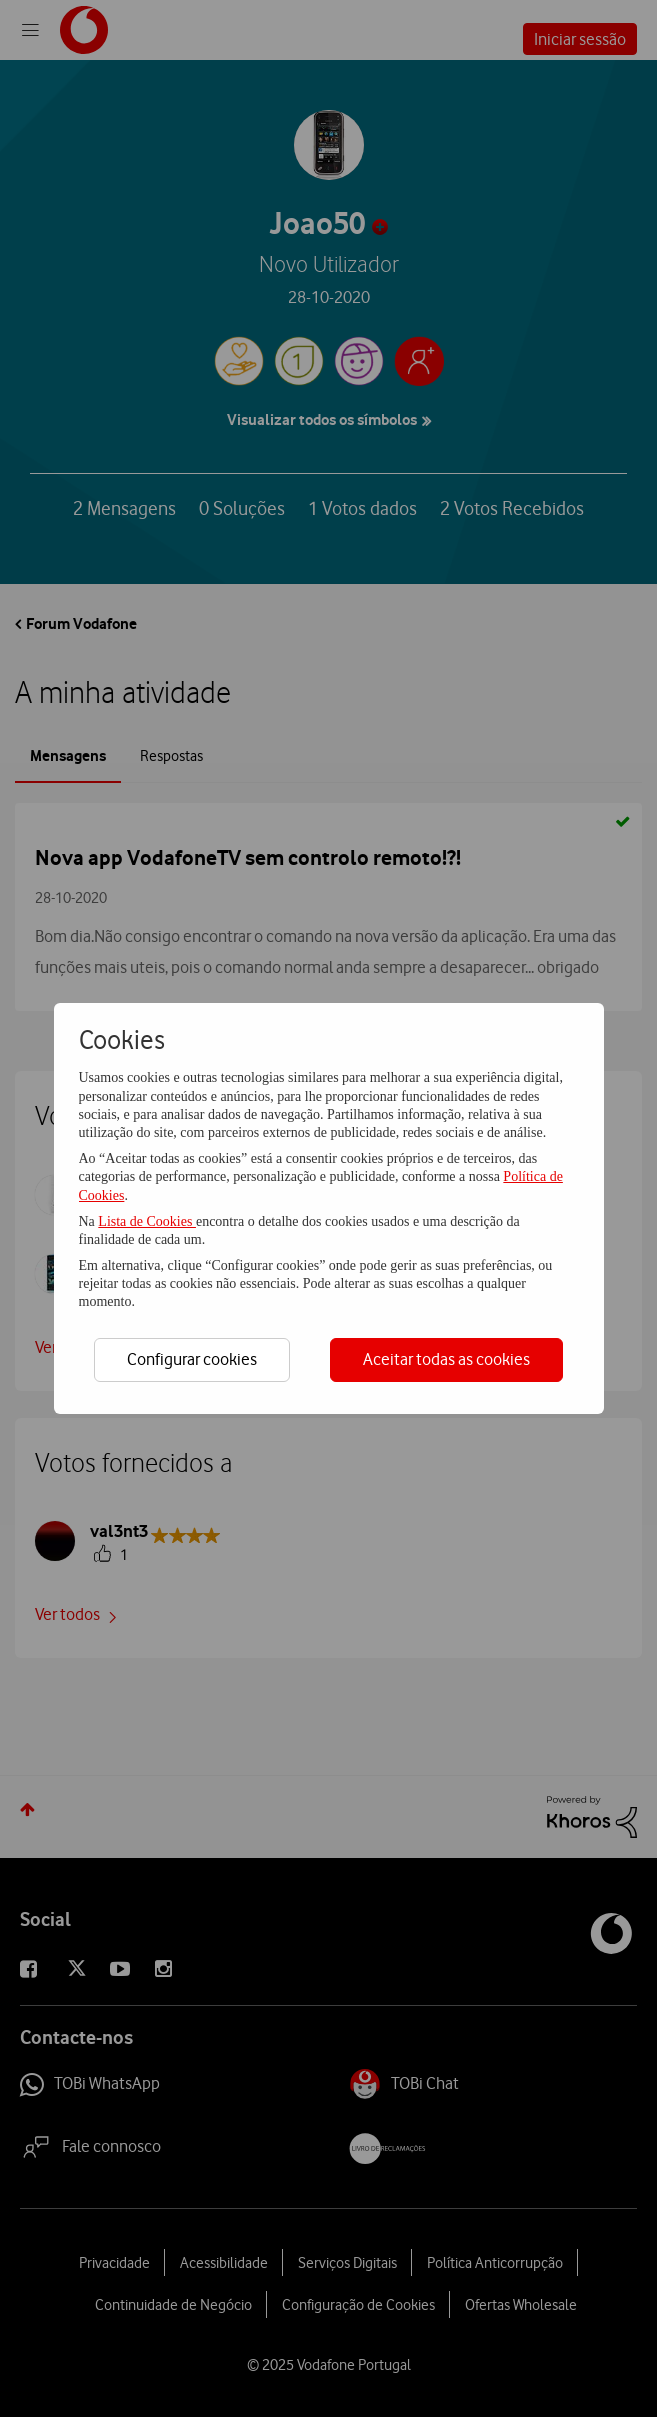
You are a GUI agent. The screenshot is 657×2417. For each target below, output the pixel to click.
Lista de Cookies (147, 1221)
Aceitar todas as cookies (446, 1359)
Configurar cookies (192, 1359)
